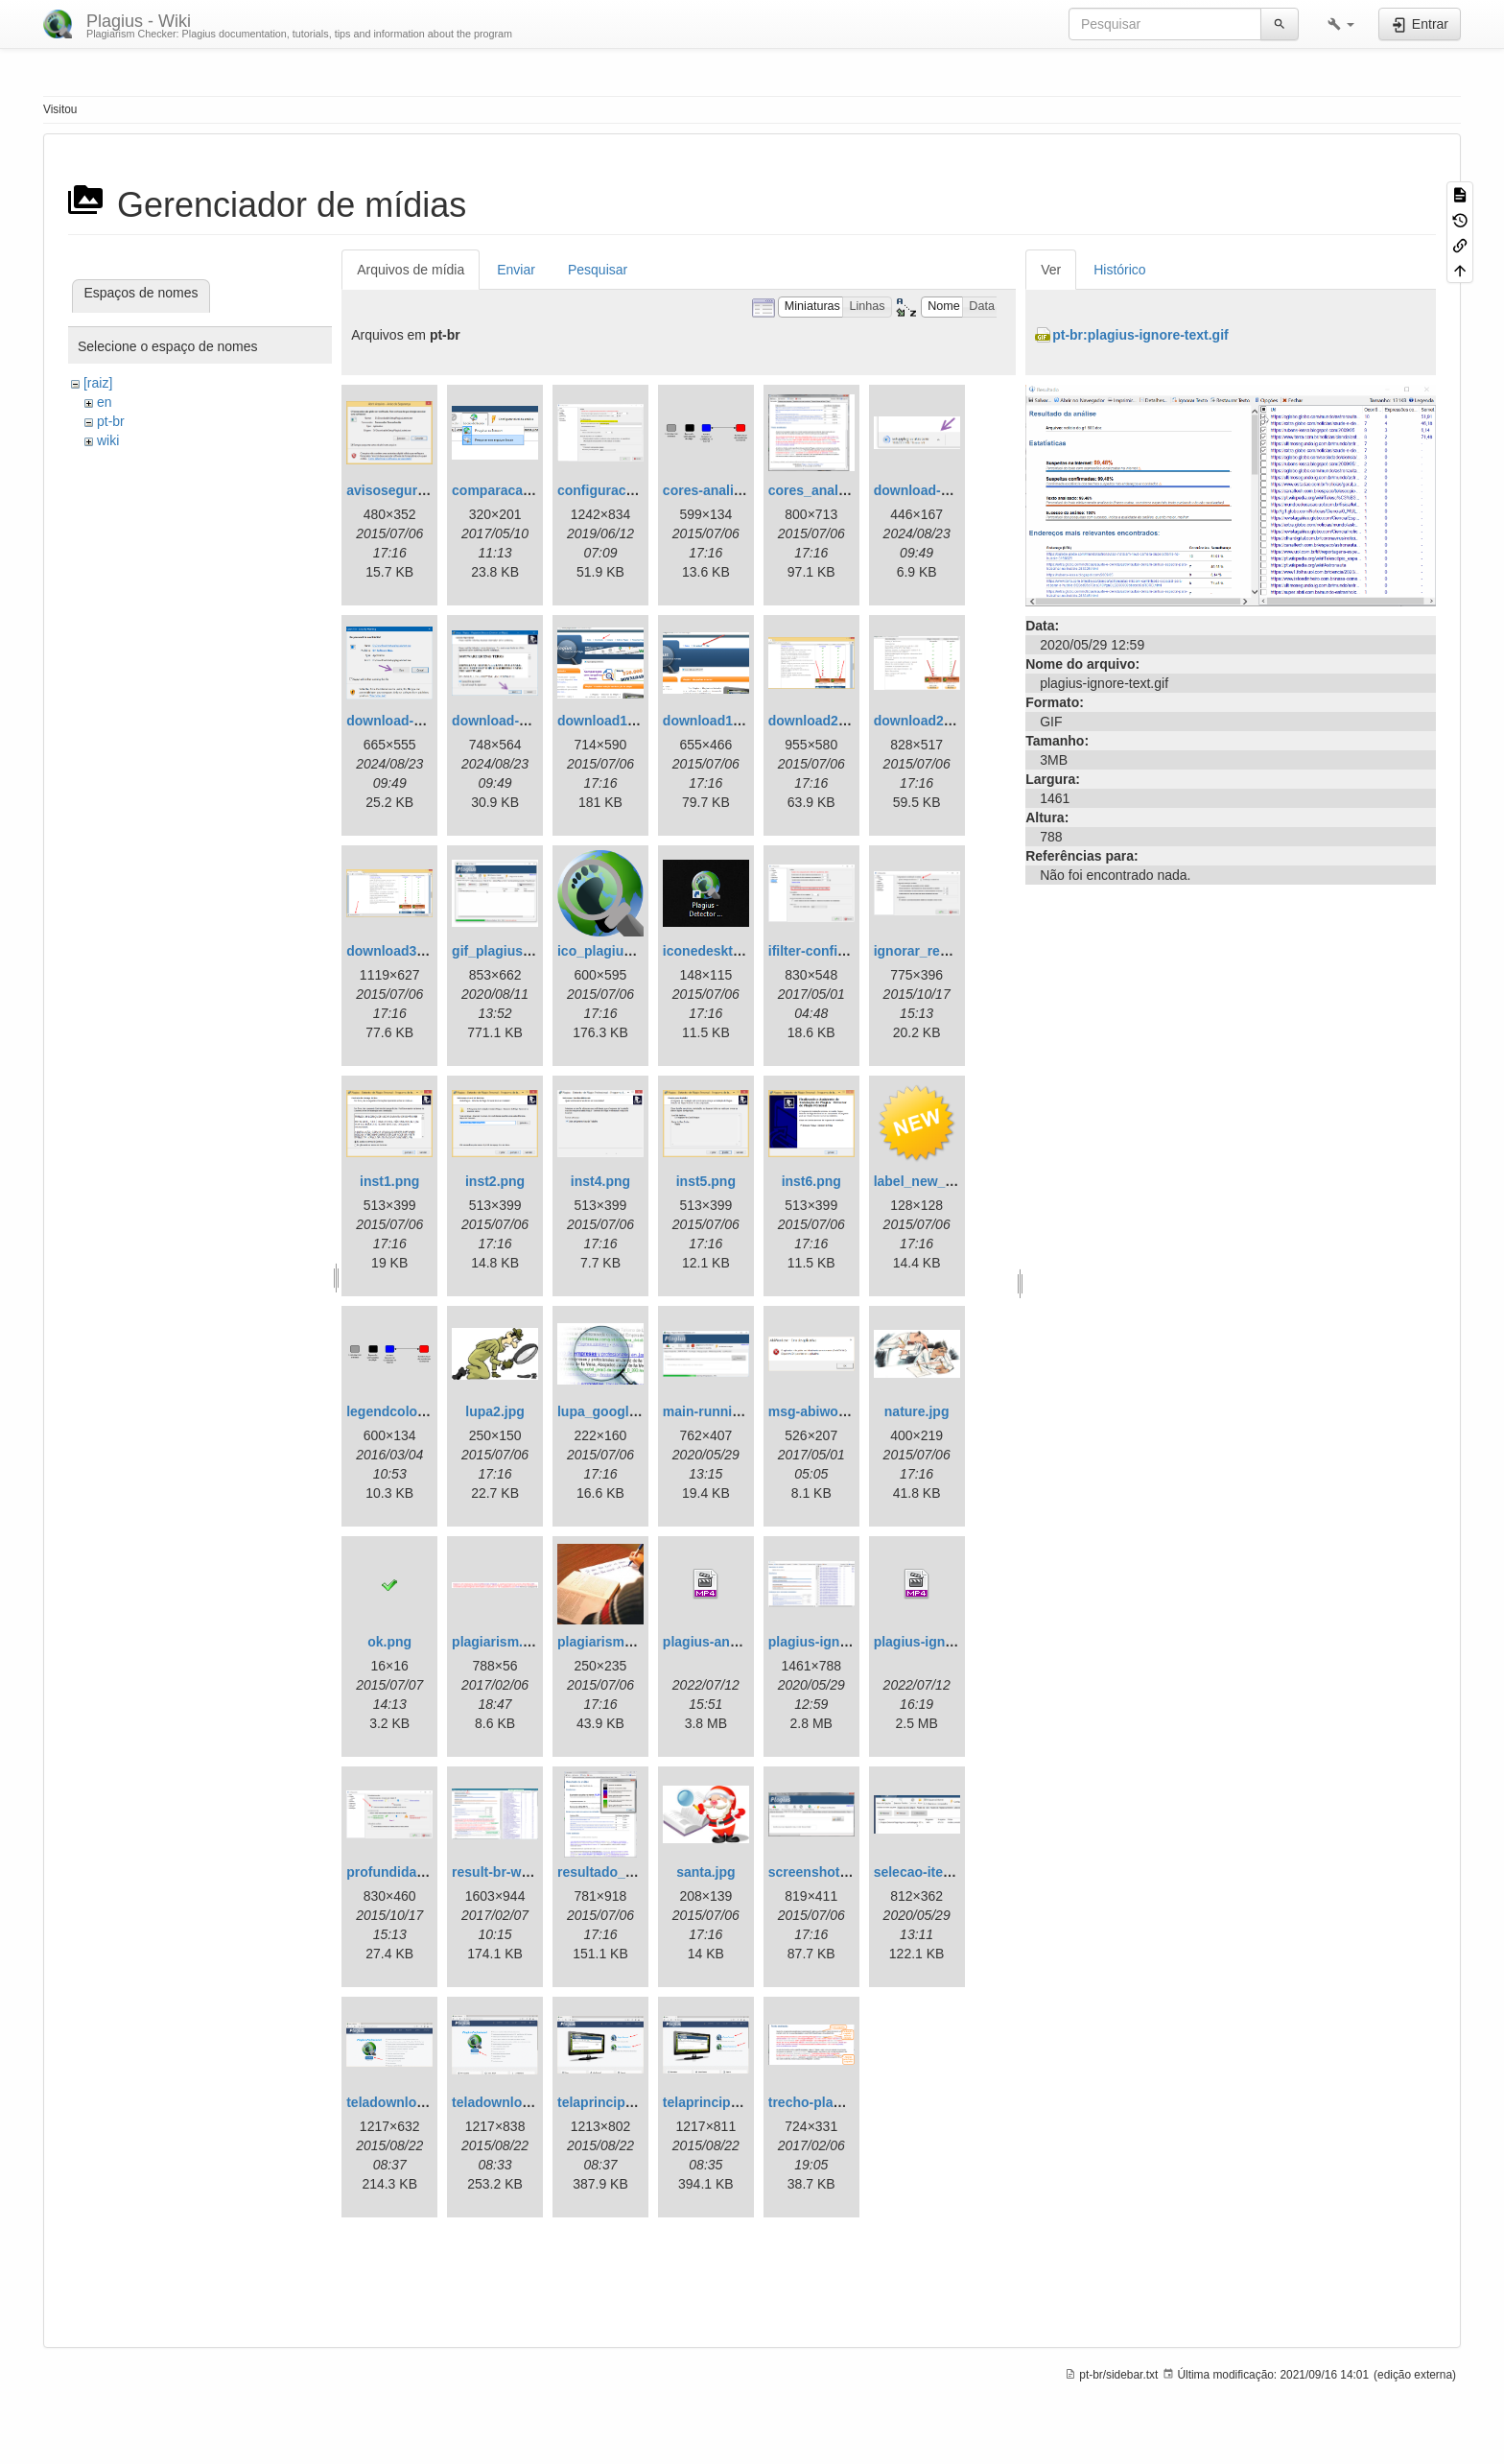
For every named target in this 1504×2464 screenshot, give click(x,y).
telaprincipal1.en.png (624, 2102)
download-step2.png (411, 720)
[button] (1341, 24)
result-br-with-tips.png (523, 1872)
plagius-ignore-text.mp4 (950, 1641)
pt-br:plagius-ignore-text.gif (1140, 335)
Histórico (1119, 269)
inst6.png (811, 1181)
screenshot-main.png (836, 1872)
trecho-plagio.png (824, 2102)
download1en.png (720, 720)
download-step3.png (517, 720)
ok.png (389, 1641)
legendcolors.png (402, 1411)
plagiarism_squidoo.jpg (632, 1641)
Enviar (516, 269)
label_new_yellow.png (944, 1181)
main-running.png (720, 1411)
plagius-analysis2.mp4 (734, 1641)
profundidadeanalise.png (425, 1872)
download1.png (606, 720)
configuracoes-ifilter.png (635, 490)
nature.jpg (917, 1411)
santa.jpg (705, 1872)
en (104, 402)
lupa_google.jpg (608, 1411)
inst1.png (389, 1181)
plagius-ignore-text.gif (838, 1641)
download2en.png (931, 720)
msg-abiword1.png (827, 1411)
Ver (1051, 269)
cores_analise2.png (830, 490)
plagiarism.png (500, 1641)
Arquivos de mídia (410, 269)
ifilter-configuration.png (844, 951)
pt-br (111, 421)
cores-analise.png (720, 490)
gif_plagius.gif (497, 951)
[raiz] (97, 383)
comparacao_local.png (525, 490)
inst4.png (600, 1181)
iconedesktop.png (720, 951)
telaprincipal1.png (720, 2102)
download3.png (395, 951)
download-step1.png (939, 490)
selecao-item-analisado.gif (958, 1872)
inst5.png (706, 1181)
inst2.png (495, 1181)
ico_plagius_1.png (615, 951)
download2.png (817, 720)
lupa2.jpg (494, 1411)
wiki (108, 440)
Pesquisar (597, 269)
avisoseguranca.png (411, 490)
